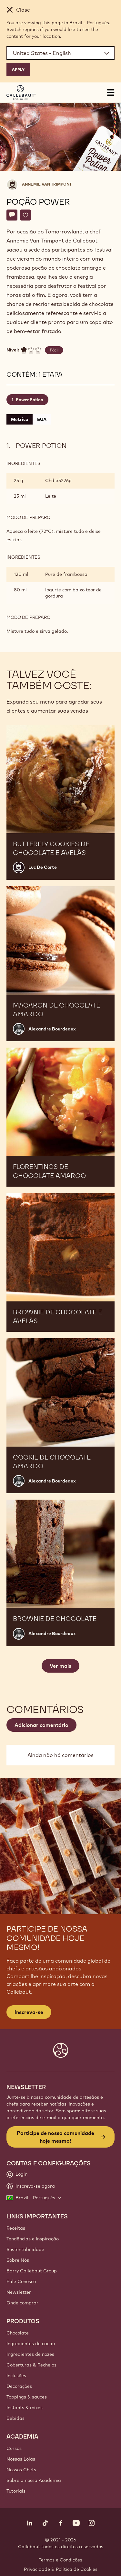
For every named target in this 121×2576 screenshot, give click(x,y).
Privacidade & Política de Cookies (60, 2569)
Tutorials (15, 2491)
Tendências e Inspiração (32, 2239)
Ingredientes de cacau (30, 2343)
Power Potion (29, 399)
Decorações (19, 2386)
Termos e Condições (60, 2560)
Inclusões (16, 2375)
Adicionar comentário (41, 1725)
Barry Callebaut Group (31, 2271)
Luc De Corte (42, 867)
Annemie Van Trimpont (47, 184)
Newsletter (18, 2292)
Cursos (14, 2448)
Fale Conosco (21, 2281)
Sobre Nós (17, 2260)
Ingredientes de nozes (30, 2354)
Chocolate (17, 2333)
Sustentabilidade (25, 2249)
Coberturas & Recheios (31, 2365)
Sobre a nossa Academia (33, 2480)
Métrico (19, 419)
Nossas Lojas (20, 2459)
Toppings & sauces (26, 2397)
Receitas (15, 2228)
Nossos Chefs (21, 2470)
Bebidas (15, 2418)
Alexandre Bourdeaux (52, 1029)
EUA (41, 419)
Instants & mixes (24, 2407)
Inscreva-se (29, 2012)
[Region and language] (60, 53)
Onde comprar (22, 2303)
